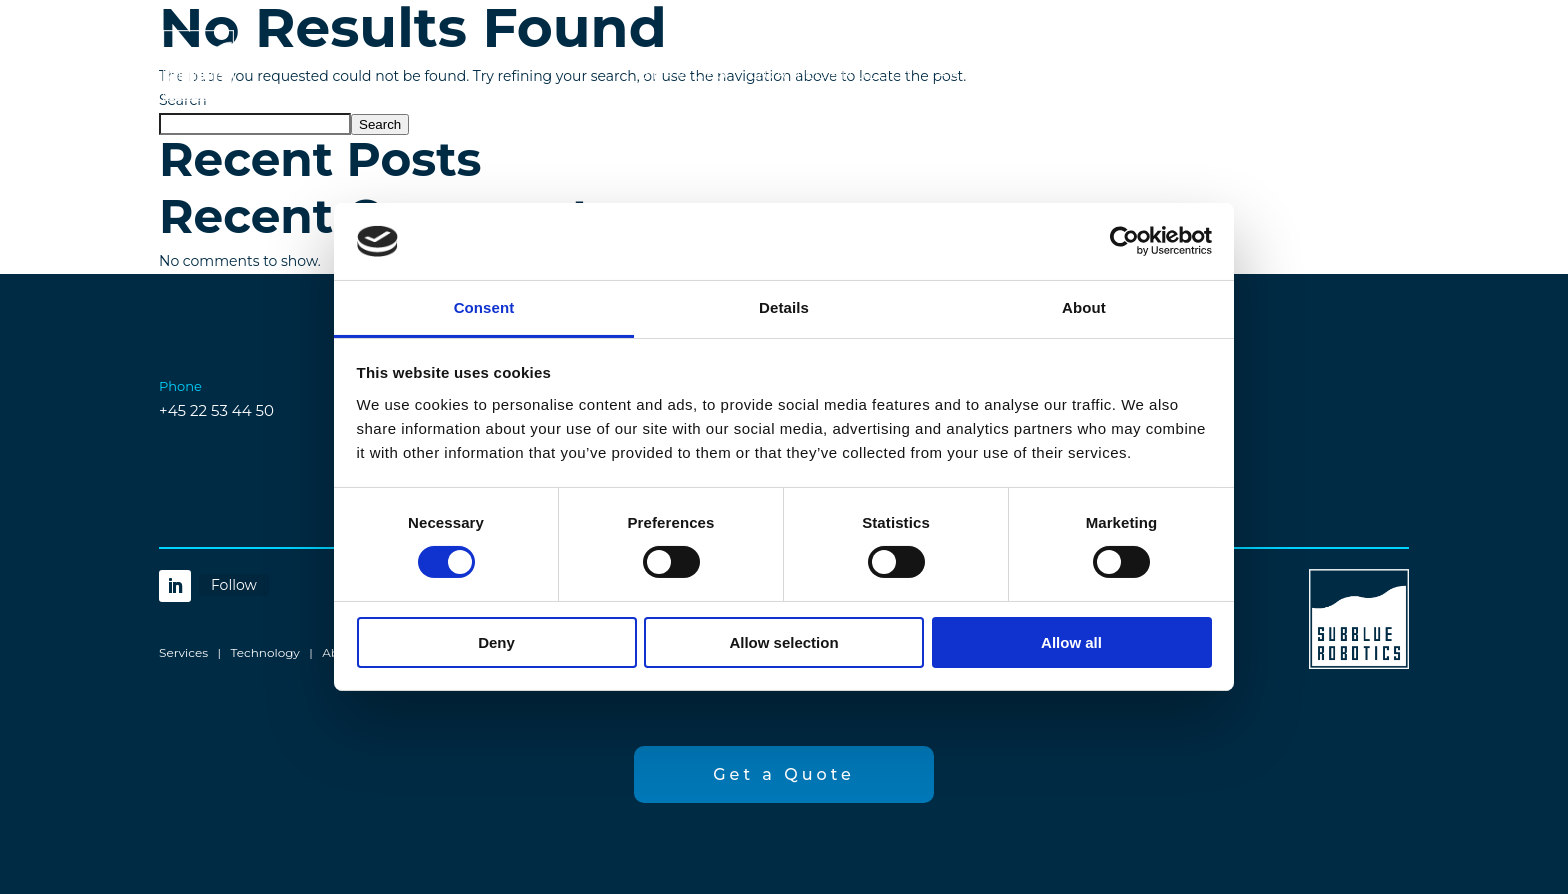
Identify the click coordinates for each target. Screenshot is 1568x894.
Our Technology (833, 75)
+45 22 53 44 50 (216, 410)
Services (685, 75)
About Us (983, 75)
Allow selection (783, 642)
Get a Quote (1298, 74)
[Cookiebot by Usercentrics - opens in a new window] (1124, 241)
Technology (265, 652)
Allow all (1071, 642)
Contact (1091, 75)
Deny (496, 642)
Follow (234, 585)
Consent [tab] (484, 307)
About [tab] (1084, 307)
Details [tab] (784, 307)
